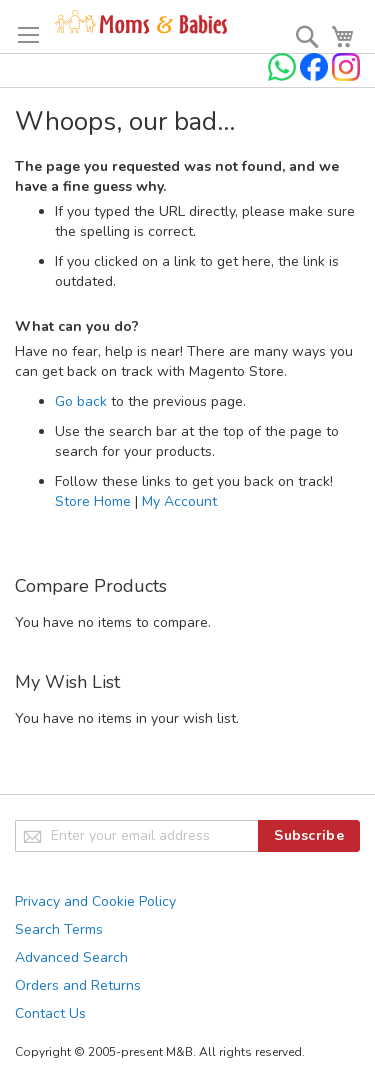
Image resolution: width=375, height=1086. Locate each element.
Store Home (93, 501)
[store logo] (141, 22)
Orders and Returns (78, 985)
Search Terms (59, 929)
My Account (179, 501)
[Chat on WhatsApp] (284, 76)
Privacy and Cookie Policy (95, 901)
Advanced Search (71, 957)
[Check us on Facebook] (316, 76)
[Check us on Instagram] (346, 76)
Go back (81, 401)
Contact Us (50, 1013)
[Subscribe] (309, 836)
